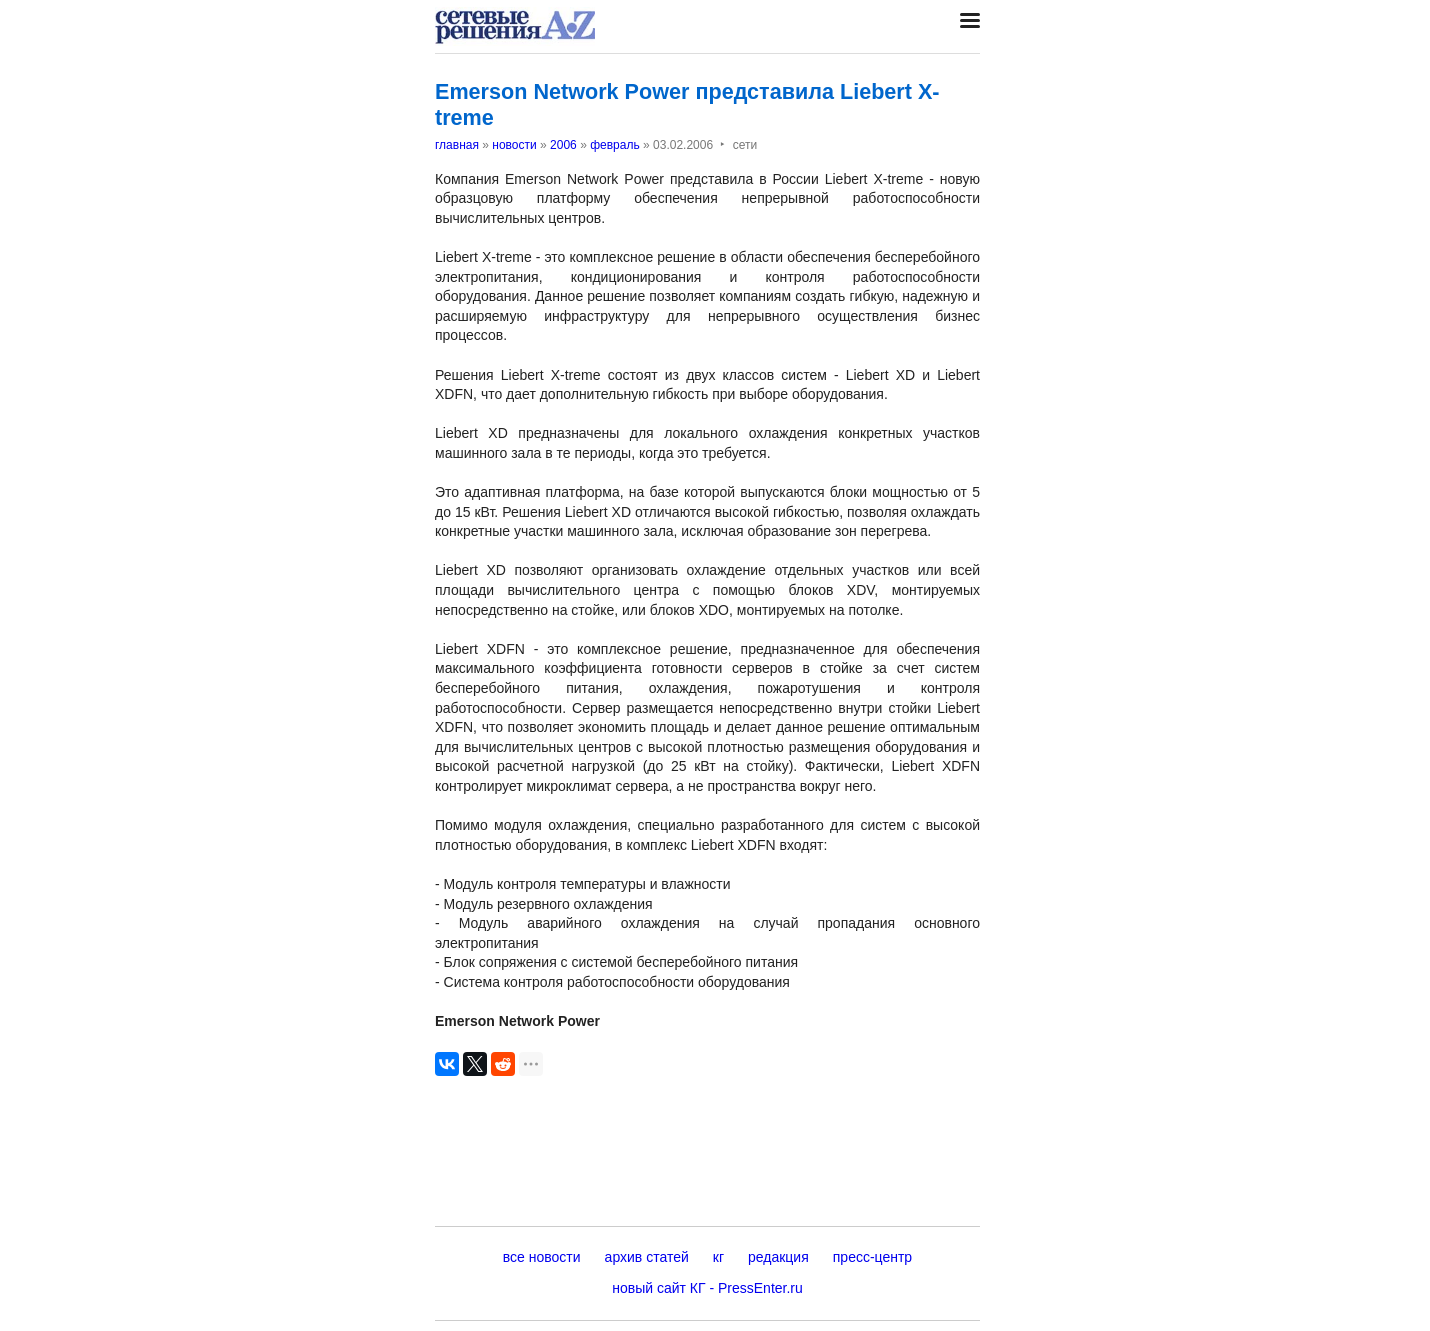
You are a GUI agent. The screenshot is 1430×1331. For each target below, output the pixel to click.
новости (514, 145)
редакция (778, 1257)
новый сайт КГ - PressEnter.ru (707, 1288)
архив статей (647, 1257)
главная (457, 145)
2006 (563, 145)
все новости (542, 1257)
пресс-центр (872, 1257)
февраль (615, 145)
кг (718, 1257)
